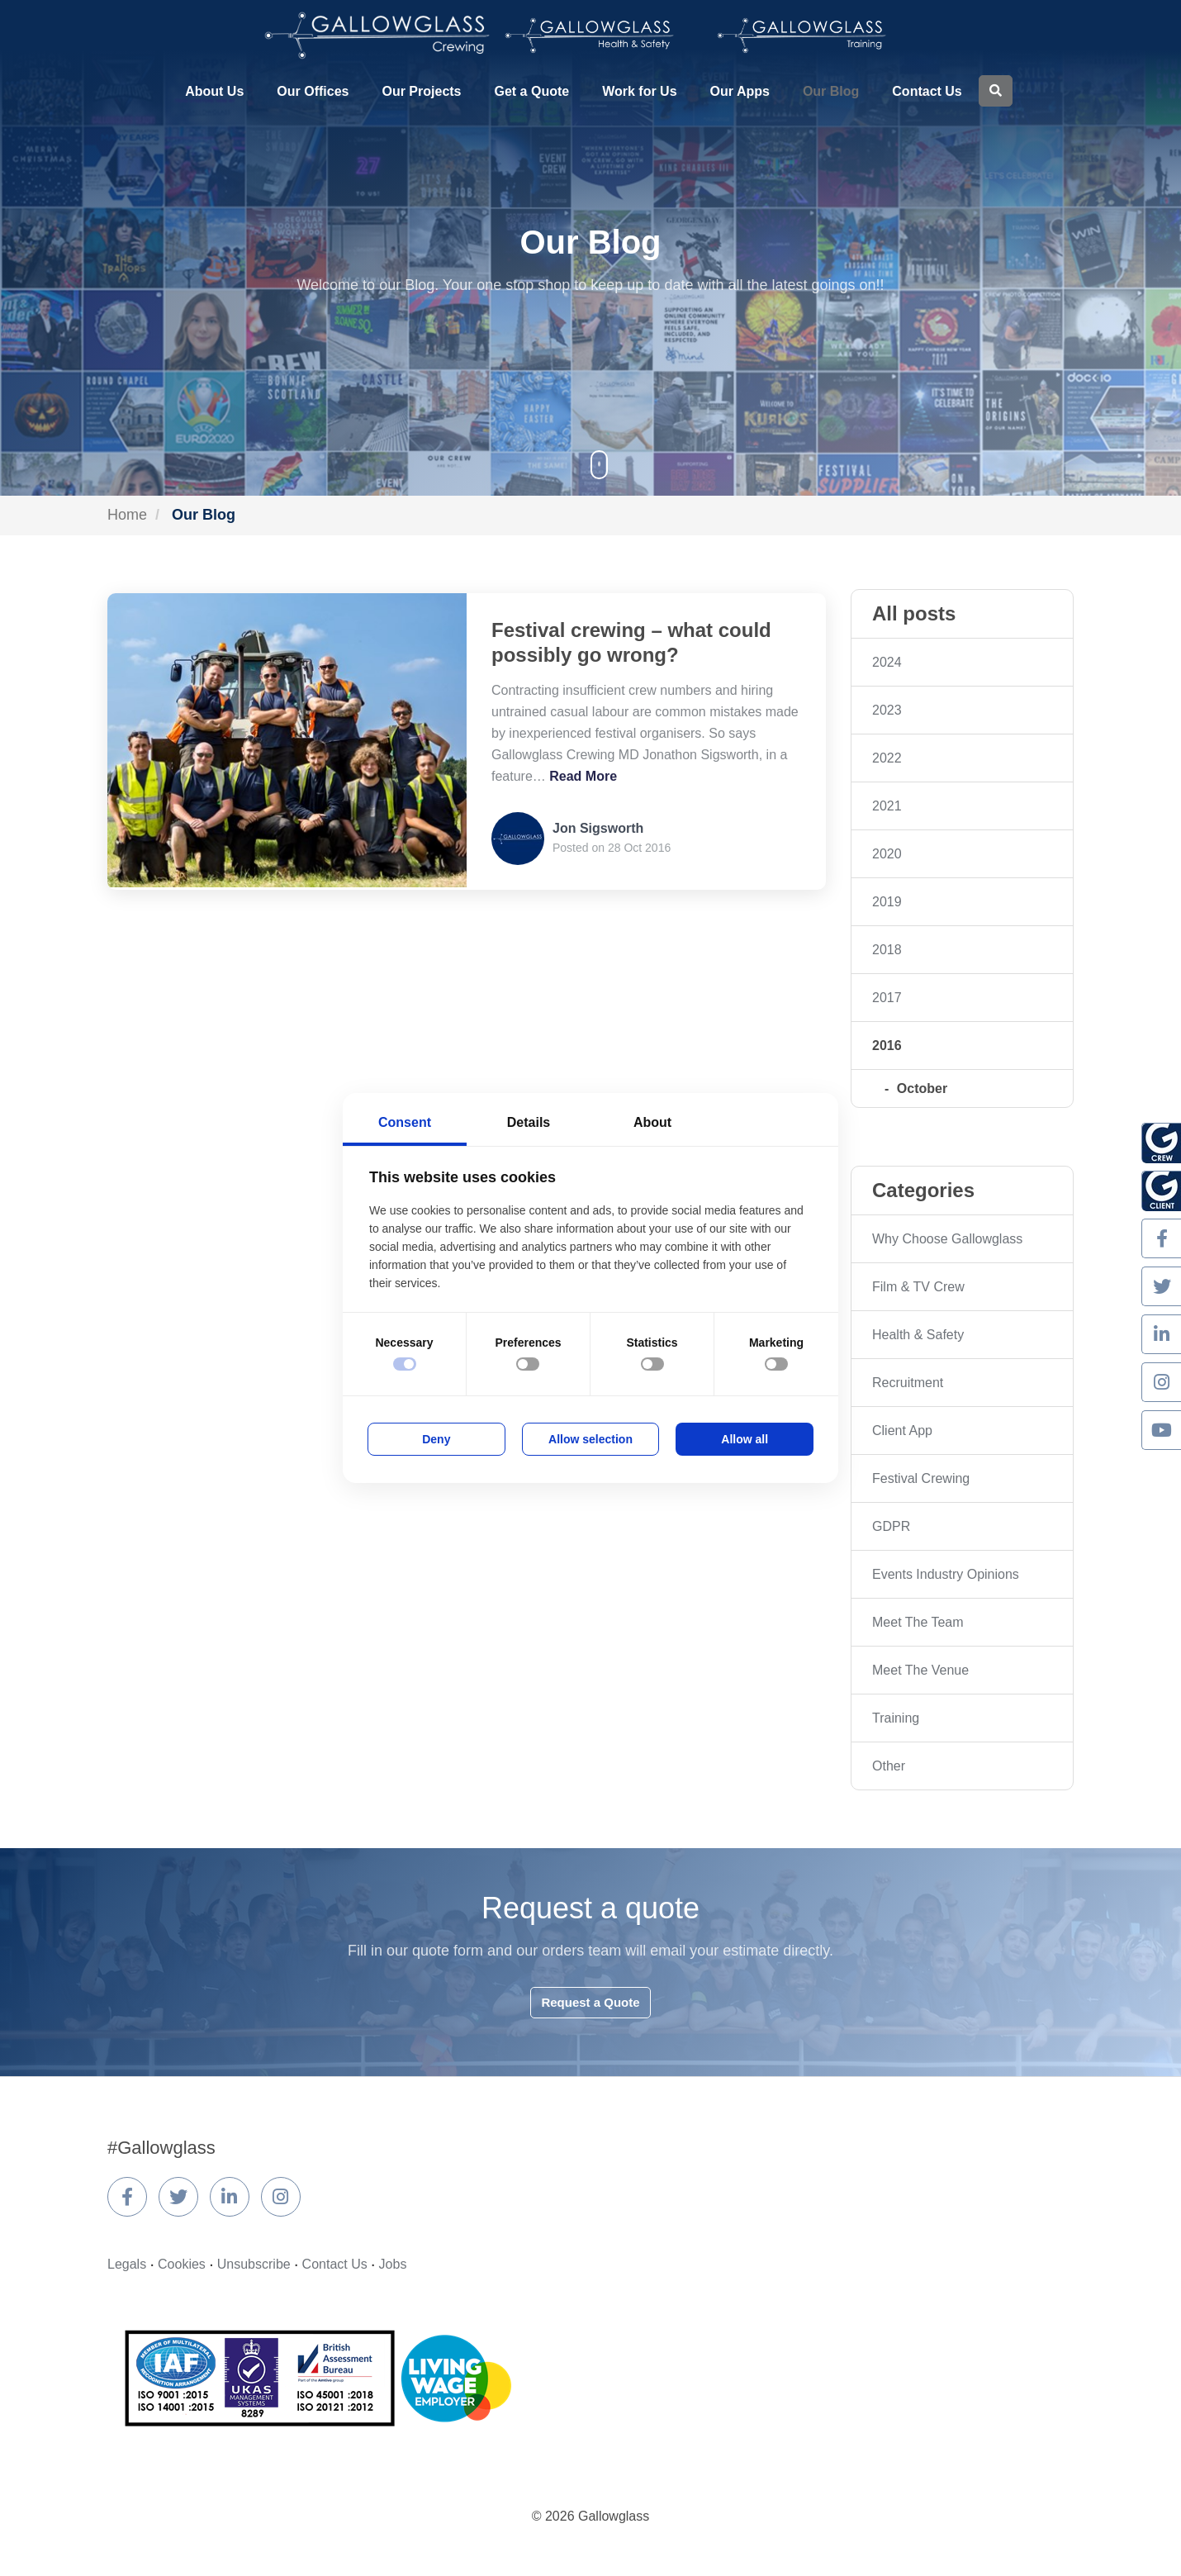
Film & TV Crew (918, 1287)
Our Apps (740, 91)
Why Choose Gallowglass (947, 1239)
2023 (887, 710)
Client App (902, 1430)
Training (895, 1718)
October (922, 1088)
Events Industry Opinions (945, 1574)
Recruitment (907, 1383)
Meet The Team (918, 1622)
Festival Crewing (921, 1478)
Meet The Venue (920, 1670)
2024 (887, 662)
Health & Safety (918, 1335)
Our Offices (313, 91)
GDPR (891, 1526)
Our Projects (421, 91)
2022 (887, 758)
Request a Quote (590, 2002)
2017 (887, 998)
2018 (887, 950)
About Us (214, 91)
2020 (887, 854)
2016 (887, 1045)
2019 (887, 902)
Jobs (393, 2264)
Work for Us (639, 91)
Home (127, 514)
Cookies (182, 2264)
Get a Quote (532, 91)
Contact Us (926, 91)
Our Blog (831, 91)
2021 (887, 806)
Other (888, 1766)
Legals (126, 2264)
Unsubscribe (254, 2264)
